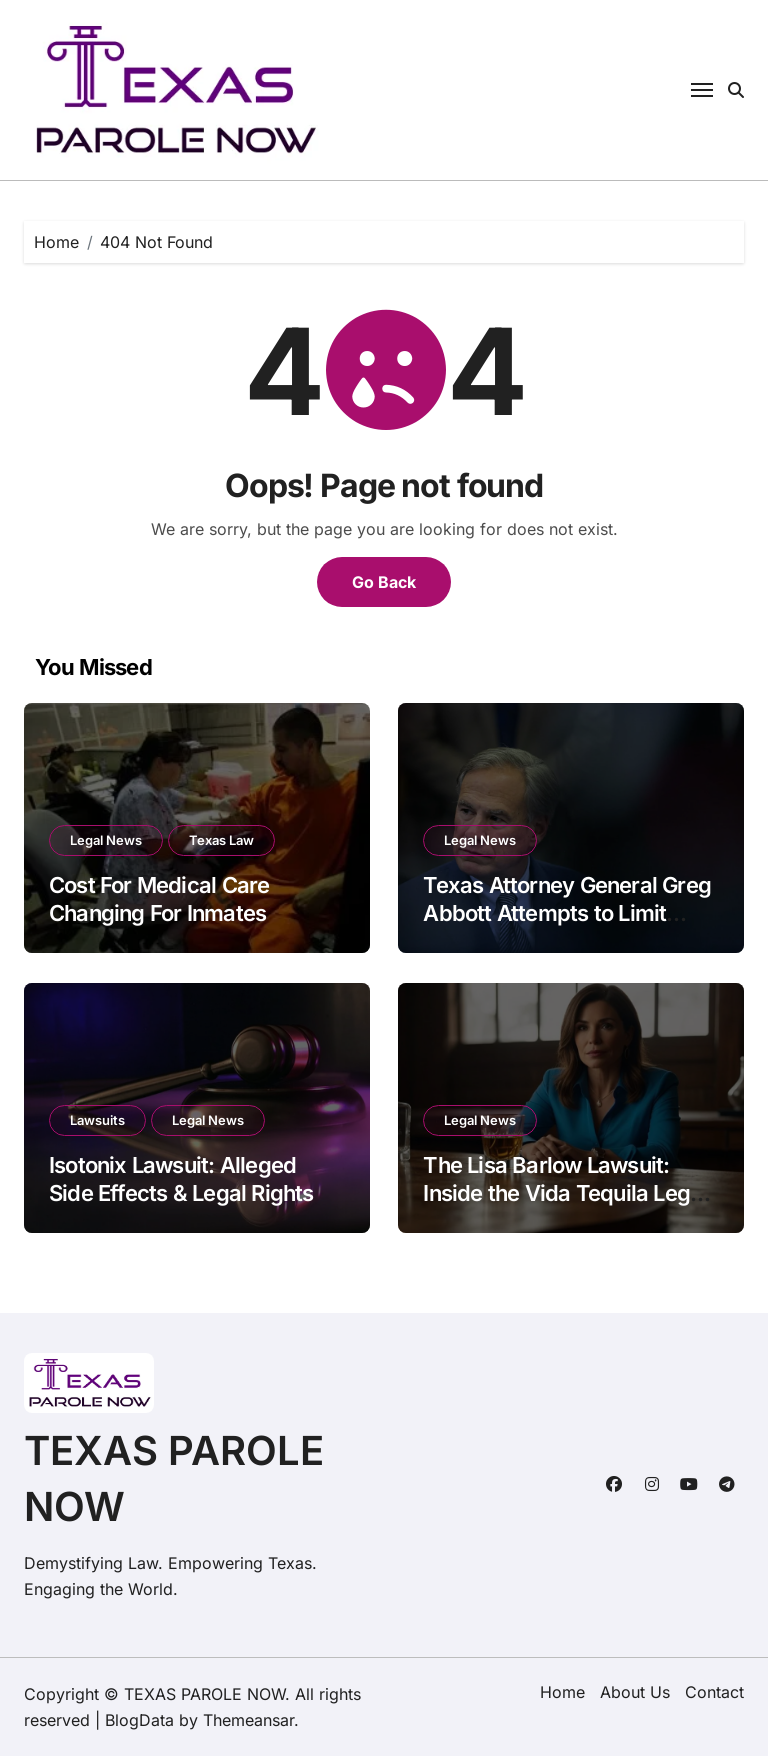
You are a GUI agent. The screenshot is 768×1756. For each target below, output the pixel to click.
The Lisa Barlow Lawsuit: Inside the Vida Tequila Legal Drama (565, 1193)
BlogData (139, 1720)
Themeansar (248, 1720)
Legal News (106, 840)
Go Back (384, 582)
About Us (635, 1692)
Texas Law (221, 840)
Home (562, 1692)
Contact (714, 1692)
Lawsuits (97, 1120)
